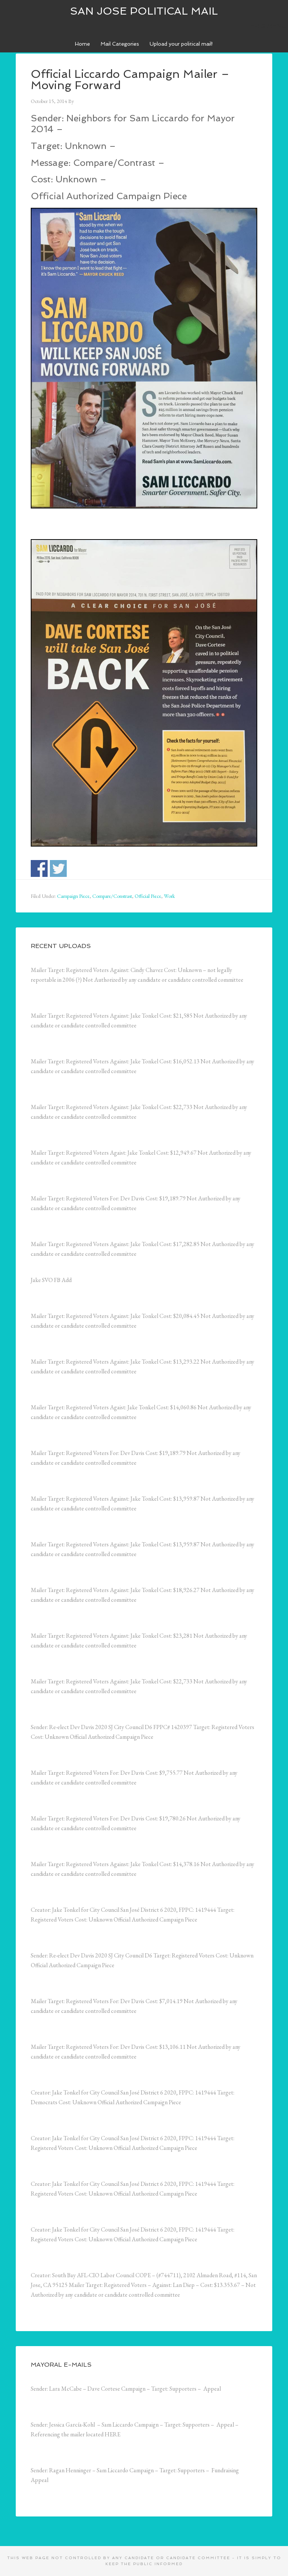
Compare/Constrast (112, 896)
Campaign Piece (73, 896)
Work (169, 896)
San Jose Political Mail (144, 11)
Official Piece (148, 896)
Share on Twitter (58, 868)
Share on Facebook (39, 868)
